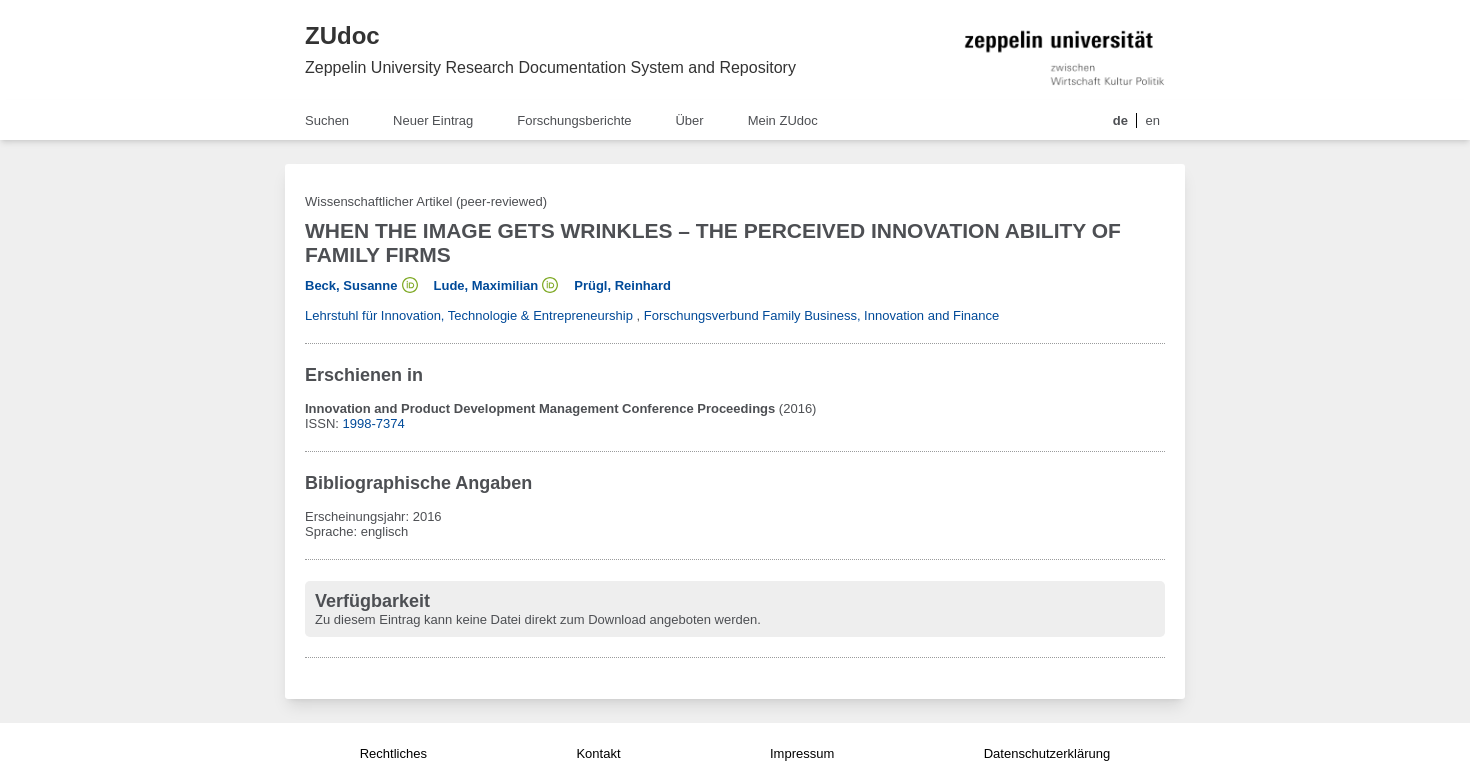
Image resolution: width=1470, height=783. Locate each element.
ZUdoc (342, 35)
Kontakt (598, 753)
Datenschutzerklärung (1047, 753)
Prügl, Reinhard (622, 285)
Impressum (802, 753)
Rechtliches (393, 753)
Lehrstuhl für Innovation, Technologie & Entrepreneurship (469, 315)
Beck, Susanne (351, 285)
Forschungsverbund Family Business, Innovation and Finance (822, 315)
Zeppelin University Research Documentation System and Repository (550, 67)
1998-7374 (374, 423)
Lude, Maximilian (486, 285)
